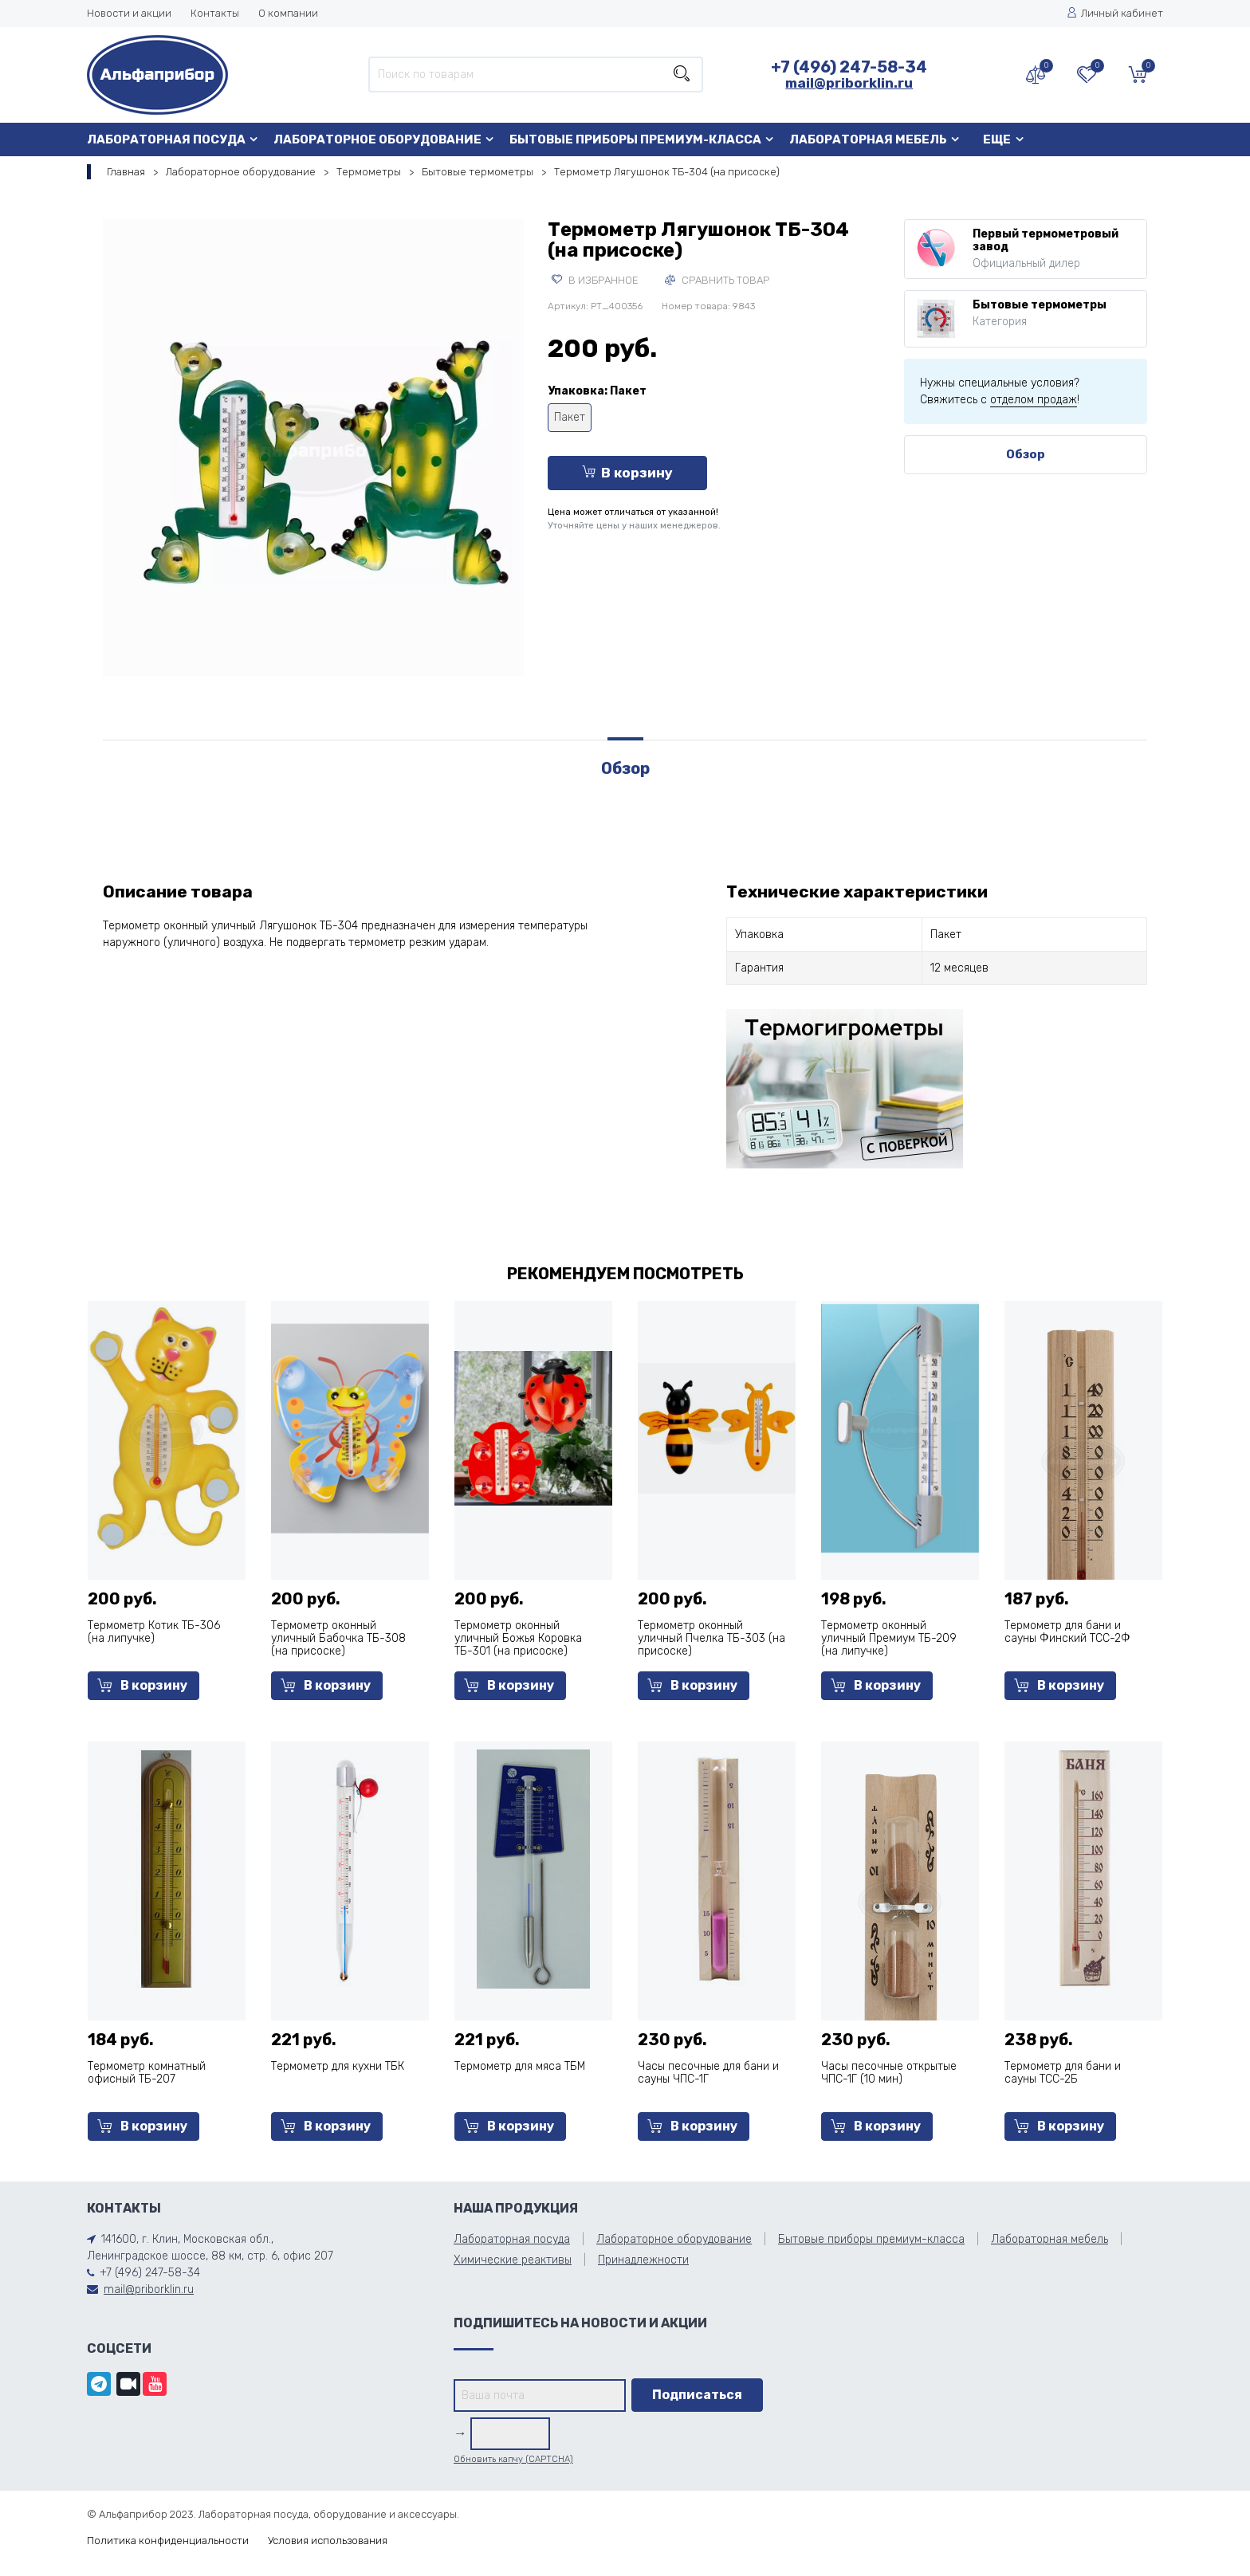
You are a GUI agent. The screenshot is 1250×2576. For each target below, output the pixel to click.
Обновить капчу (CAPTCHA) (513, 2459)
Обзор (1025, 454)
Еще (997, 139)
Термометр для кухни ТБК (337, 2066)
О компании (288, 13)
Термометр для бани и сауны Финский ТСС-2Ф (1067, 1632)
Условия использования (327, 2541)
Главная (126, 172)
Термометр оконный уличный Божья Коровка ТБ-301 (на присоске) (518, 1638)
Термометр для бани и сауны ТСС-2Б (1062, 2073)
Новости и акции (129, 13)
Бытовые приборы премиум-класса (635, 139)
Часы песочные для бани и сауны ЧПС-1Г (708, 2073)
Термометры (368, 172)
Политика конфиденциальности (168, 2541)
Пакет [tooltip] (569, 417)
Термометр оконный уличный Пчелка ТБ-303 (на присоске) (711, 1638)
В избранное (595, 280)
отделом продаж (1033, 399)
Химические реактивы (513, 2260)
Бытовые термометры (477, 172)
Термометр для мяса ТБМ (519, 2066)
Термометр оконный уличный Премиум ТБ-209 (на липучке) (889, 1638)
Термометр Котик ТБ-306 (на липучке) (154, 1632)
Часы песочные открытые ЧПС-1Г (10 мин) (889, 2073)
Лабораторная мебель (868, 139)
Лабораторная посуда (166, 139)
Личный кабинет (1115, 13)
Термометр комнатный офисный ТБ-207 (147, 2073)
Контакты (215, 13)
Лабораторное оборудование (377, 139)
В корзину (627, 473)
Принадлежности (643, 2260)
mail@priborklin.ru (849, 83)
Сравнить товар (717, 280)
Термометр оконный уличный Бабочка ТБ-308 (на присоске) (338, 1638)
